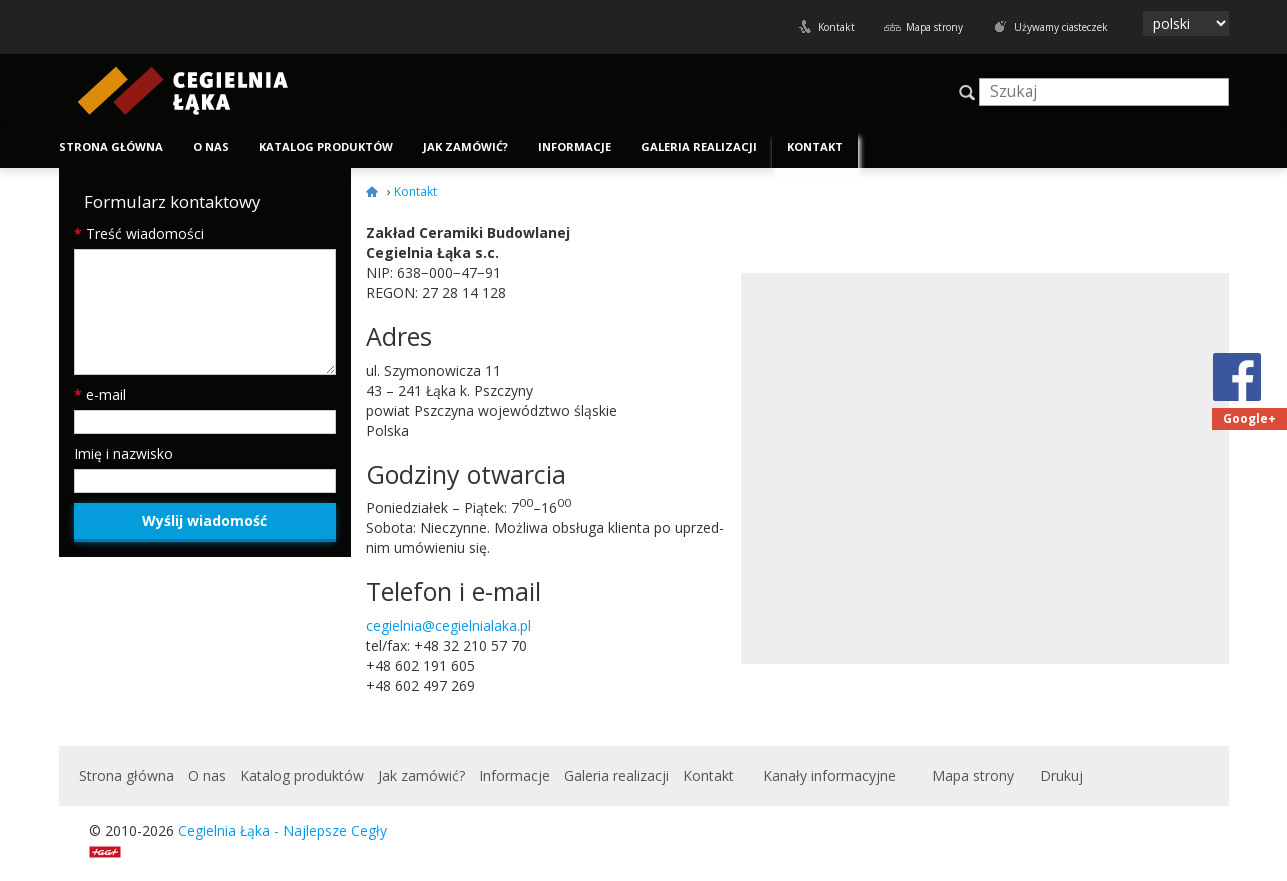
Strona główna (111, 146)
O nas (211, 146)
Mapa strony (934, 27)
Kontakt (836, 27)
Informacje (574, 146)
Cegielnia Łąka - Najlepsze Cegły (282, 830)
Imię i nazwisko (123, 453)
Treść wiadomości (139, 233)
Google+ (1249, 418)
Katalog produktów (326, 146)
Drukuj (1061, 775)
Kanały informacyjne (829, 775)
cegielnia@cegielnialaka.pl (448, 625)
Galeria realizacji (699, 146)
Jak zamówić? (465, 146)
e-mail (100, 394)
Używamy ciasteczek (1061, 27)
